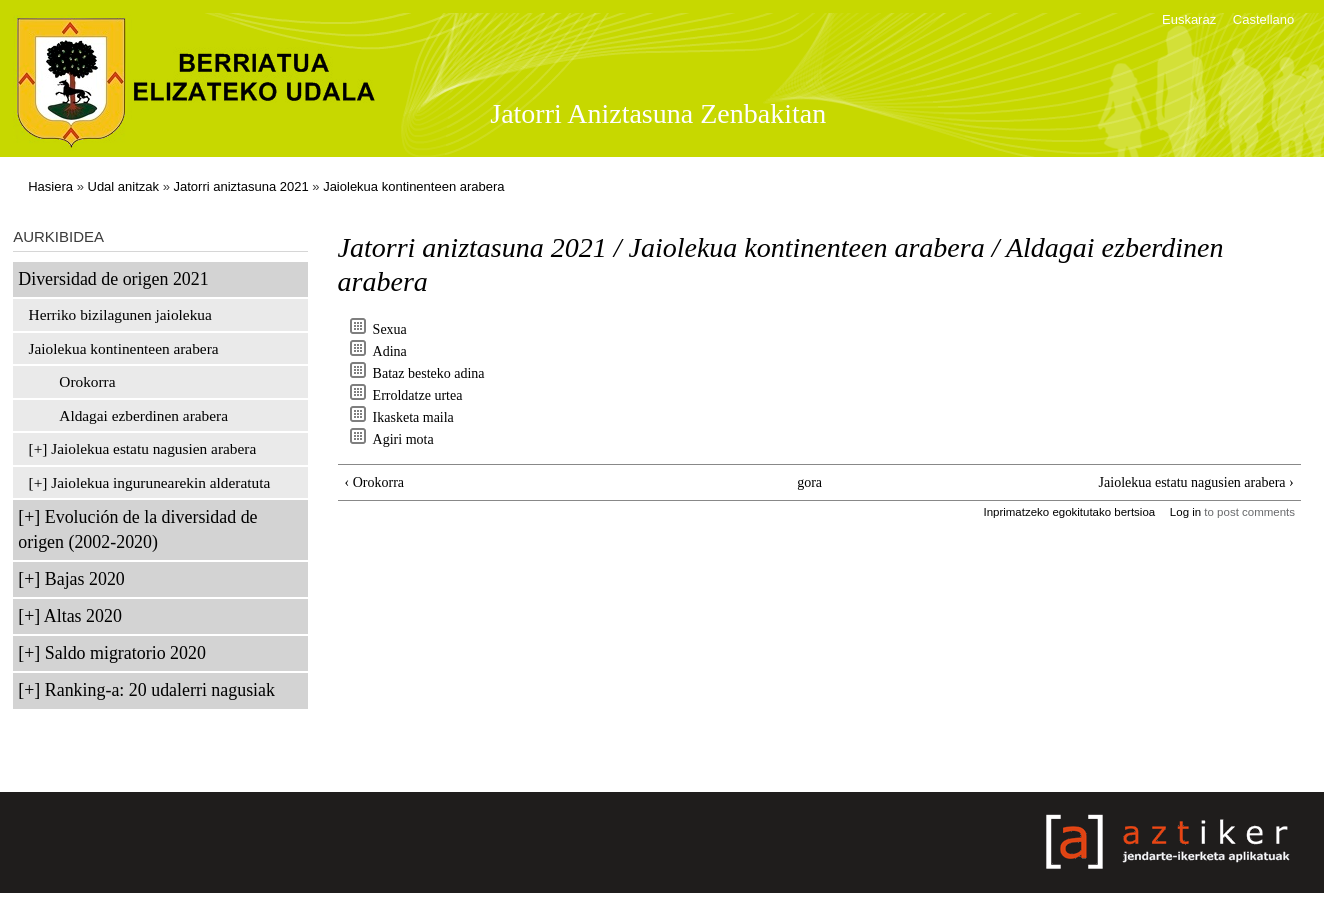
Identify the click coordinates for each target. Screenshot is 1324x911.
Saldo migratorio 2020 (125, 653)
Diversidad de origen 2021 (113, 279)
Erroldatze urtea (418, 395)
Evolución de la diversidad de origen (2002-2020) (137, 529)
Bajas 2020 (85, 579)
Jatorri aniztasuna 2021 (241, 186)
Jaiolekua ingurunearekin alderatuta (160, 482)
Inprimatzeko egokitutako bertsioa (1069, 512)
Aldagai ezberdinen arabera (143, 415)
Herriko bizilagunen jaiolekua (120, 314)
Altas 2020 (83, 616)
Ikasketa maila (413, 417)
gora (809, 482)
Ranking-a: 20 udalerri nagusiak (160, 690)
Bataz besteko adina (429, 373)
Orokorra (87, 381)
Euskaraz (1189, 19)
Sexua (390, 329)
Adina (390, 351)
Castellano (1263, 19)
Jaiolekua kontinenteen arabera (413, 186)
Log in (1185, 512)
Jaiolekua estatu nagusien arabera (153, 448)
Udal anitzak (124, 186)
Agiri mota (403, 439)
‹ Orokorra (374, 482)
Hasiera (50, 186)
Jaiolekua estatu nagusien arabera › (1196, 482)
